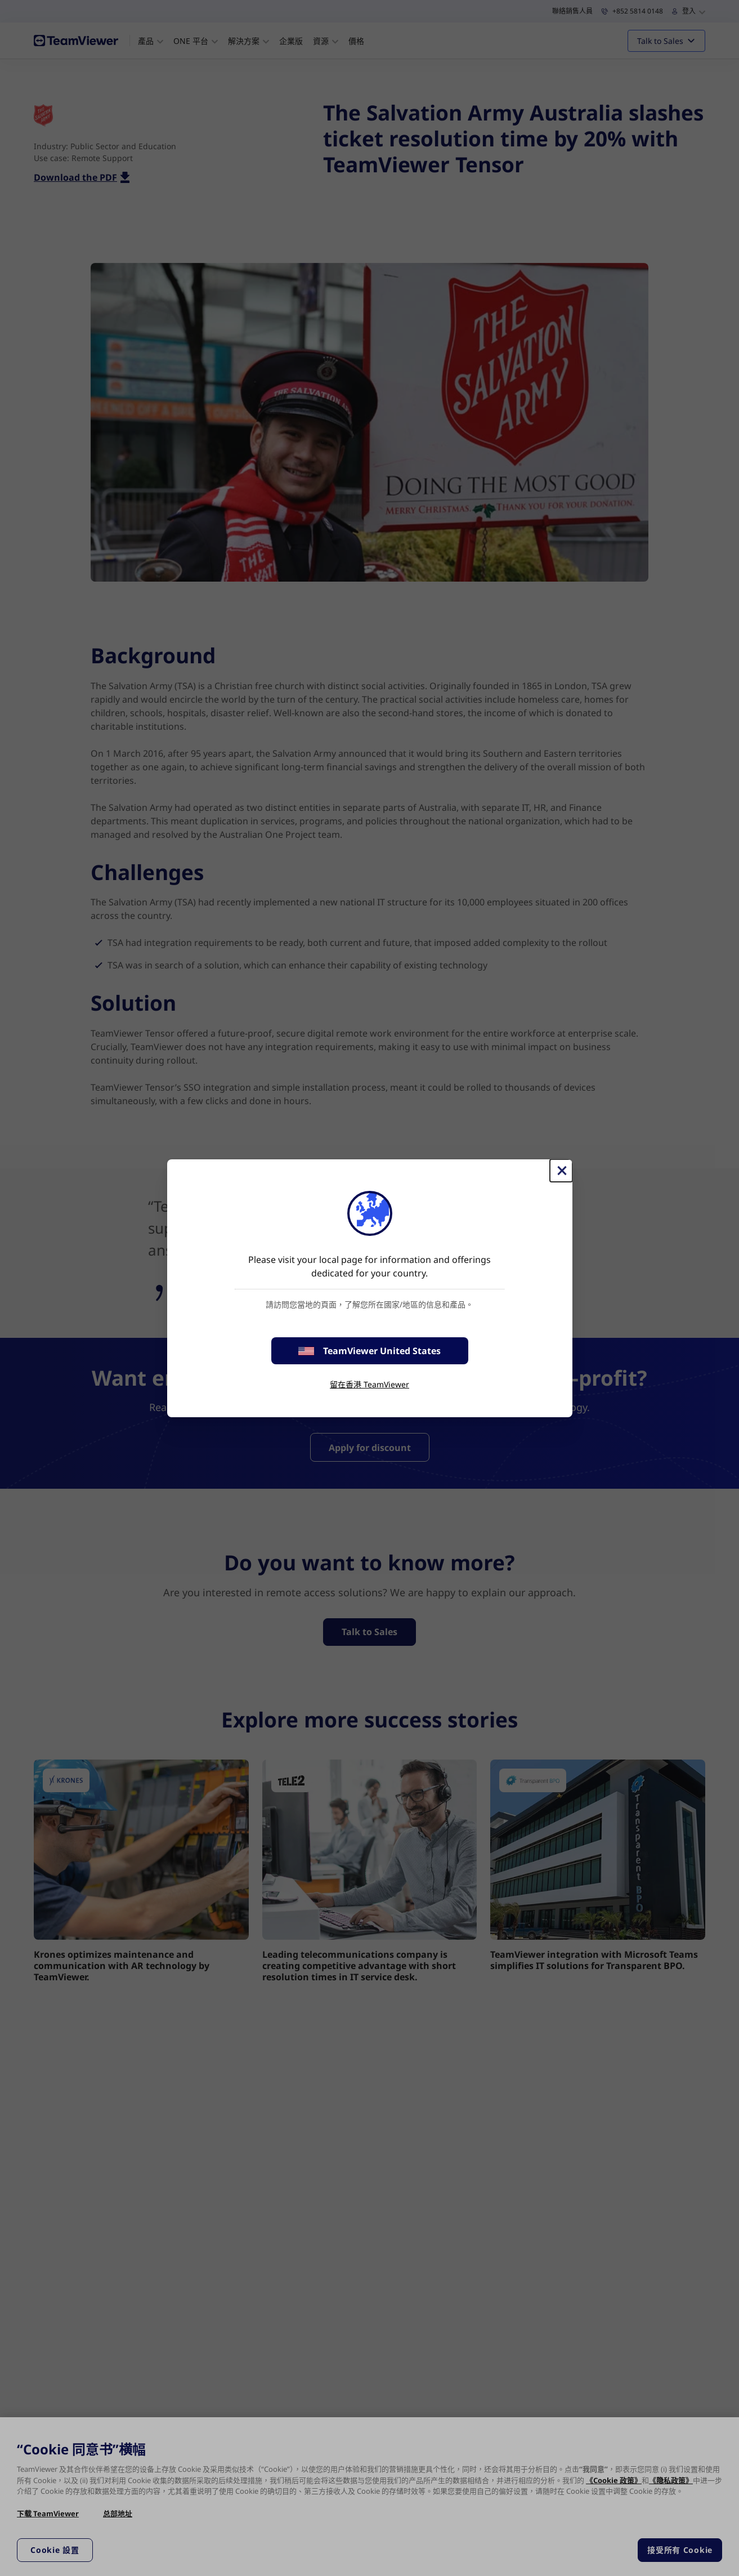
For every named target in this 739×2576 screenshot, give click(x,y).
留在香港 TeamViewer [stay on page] (369, 1384)
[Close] (561, 1170)
